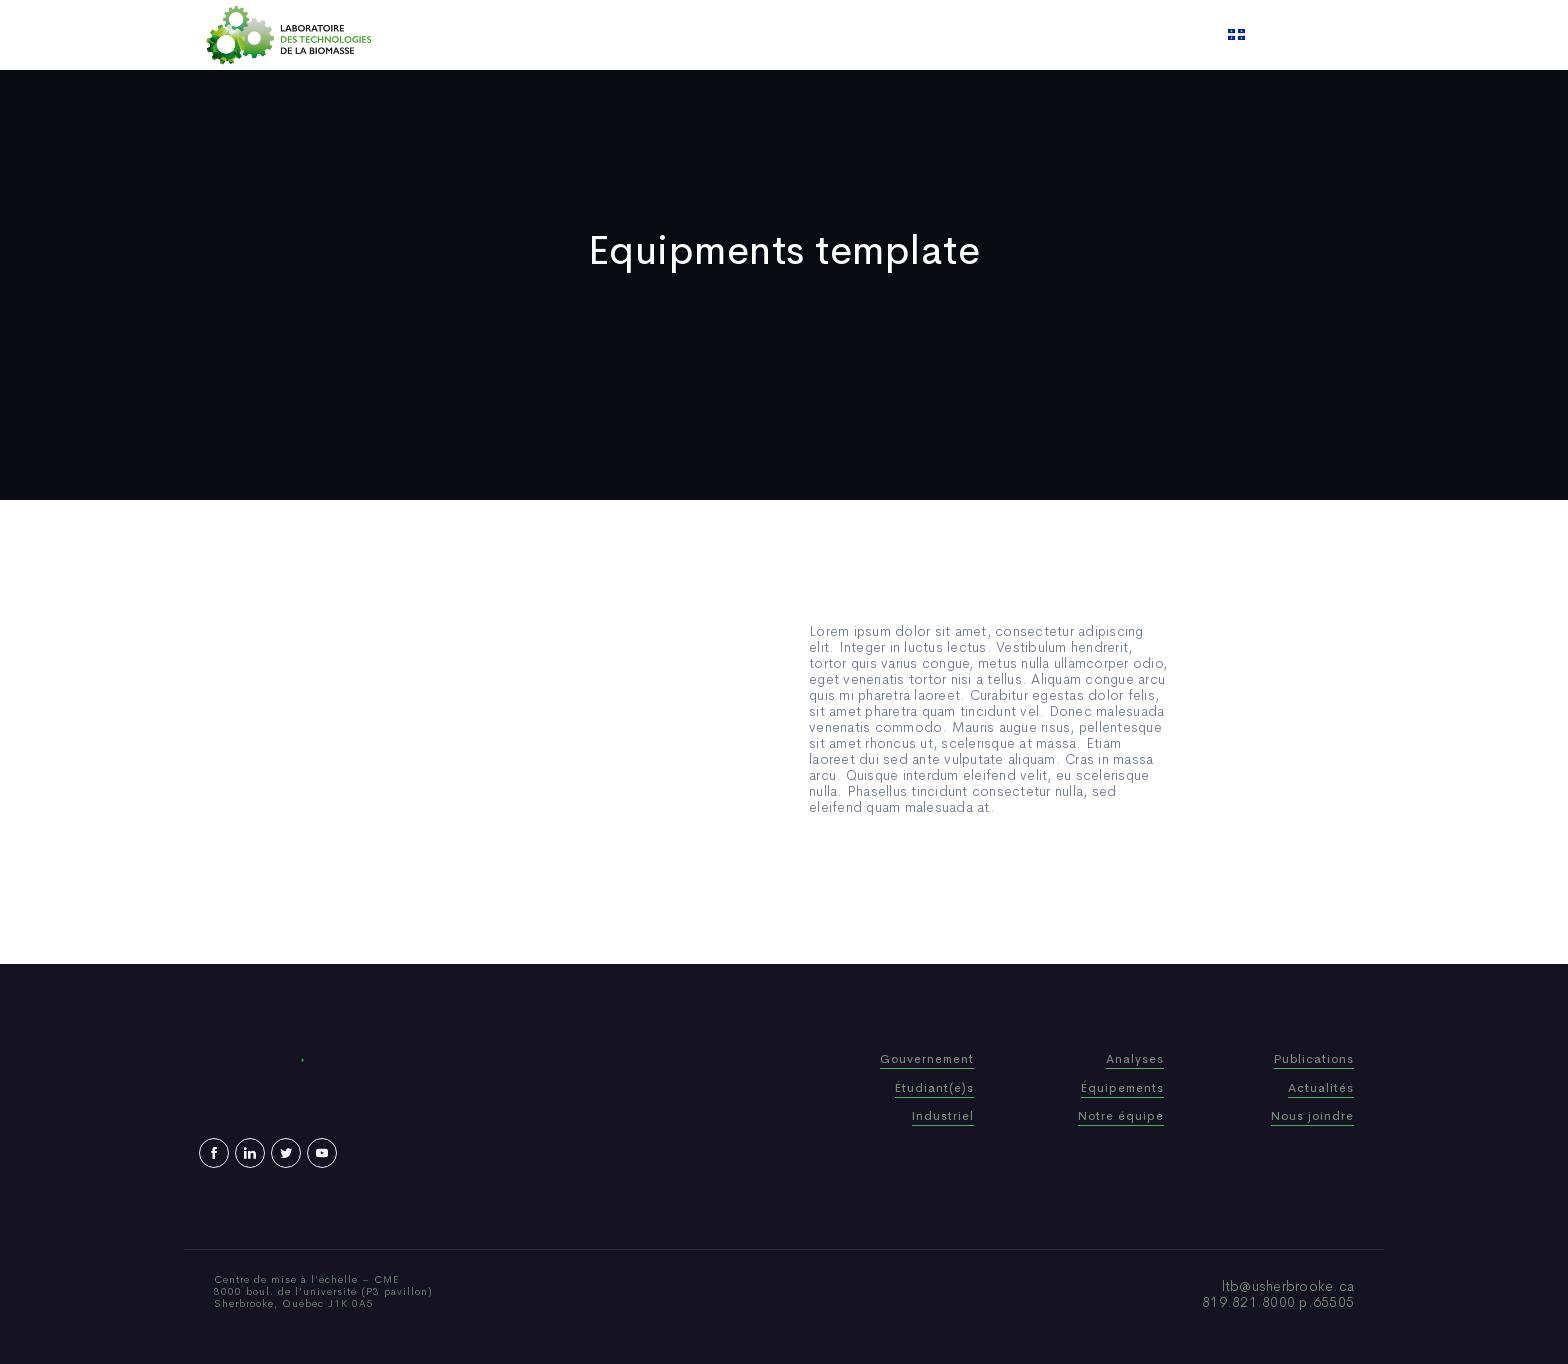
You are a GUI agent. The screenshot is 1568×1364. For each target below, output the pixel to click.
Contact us (988, 35)
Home (561, 35)
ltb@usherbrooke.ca (1288, 1286)
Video (905, 35)
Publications (758, 35)
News (843, 35)
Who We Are (648, 35)
